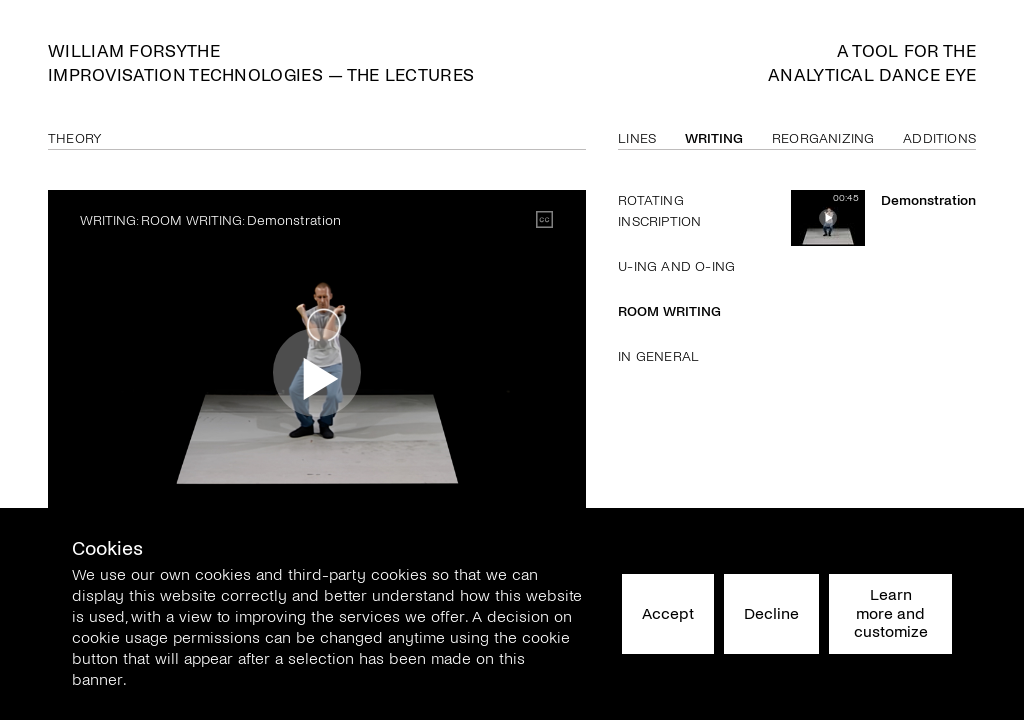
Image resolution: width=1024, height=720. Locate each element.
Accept (668, 613)
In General (658, 356)
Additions (939, 138)
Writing (714, 138)
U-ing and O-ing (676, 266)
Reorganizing (823, 138)
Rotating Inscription (659, 211)
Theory (75, 138)
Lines (637, 138)
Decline (771, 613)
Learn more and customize (891, 613)
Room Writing (669, 311)
